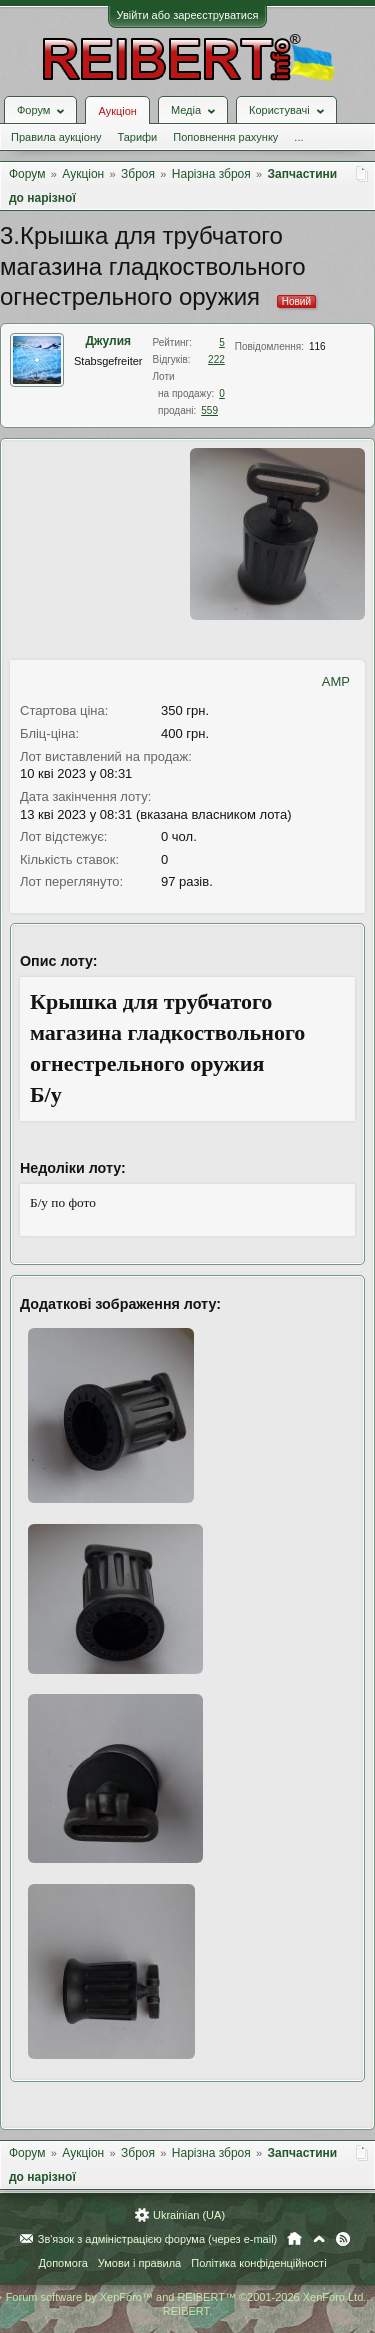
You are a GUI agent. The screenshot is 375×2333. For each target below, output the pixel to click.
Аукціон (117, 111)
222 (216, 359)
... (298, 137)
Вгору (319, 2239)
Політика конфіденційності (258, 2263)
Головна (294, 2239)
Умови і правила (139, 2263)
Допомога (62, 2263)
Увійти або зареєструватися (188, 15)
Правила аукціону (56, 137)
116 (317, 346)
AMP (336, 681)
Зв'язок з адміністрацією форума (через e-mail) (158, 2239)
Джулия (108, 341)
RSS (343, 2239)
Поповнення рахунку (225, 137)
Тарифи (137, 137)
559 (209, 410)
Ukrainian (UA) (189, 2215)
